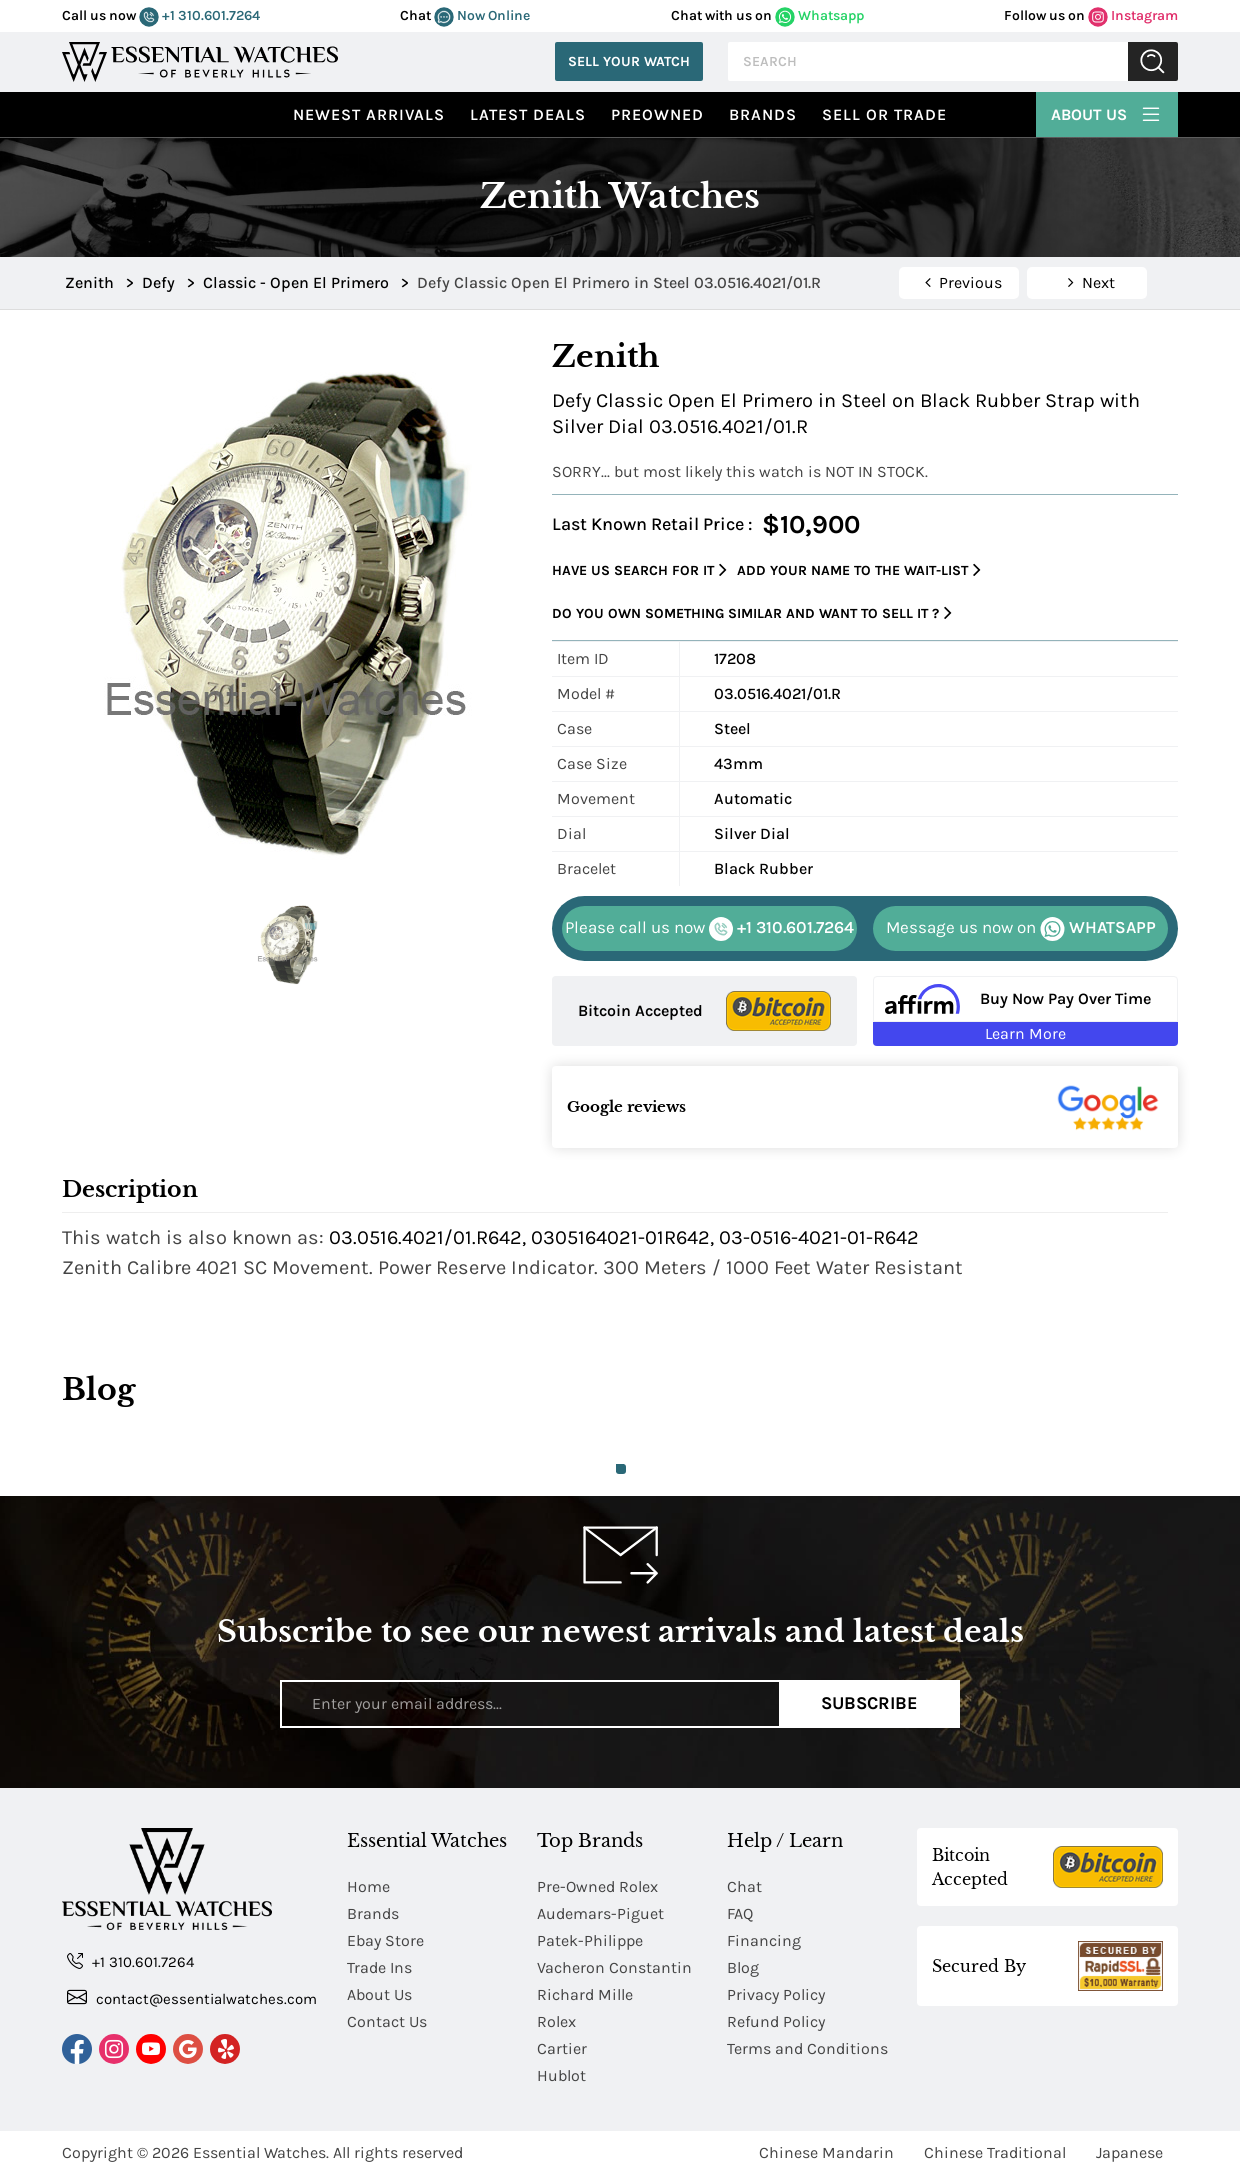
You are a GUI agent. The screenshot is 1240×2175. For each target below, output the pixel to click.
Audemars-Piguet (600, 1913)
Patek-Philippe (590, 1940)
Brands (763, 114)
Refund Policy (776, 2021)
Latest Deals (528, 114)
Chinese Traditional (995, 2152)
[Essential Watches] (200, 59)
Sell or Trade (884, 114)
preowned (657, 114)
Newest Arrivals (369, 114)
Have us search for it (639, 570)
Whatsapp (819, 15)
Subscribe (869, 1703)
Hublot (561, 2075)
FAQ (740, 1913)
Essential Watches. (261, 2152)
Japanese (1129, 2152)
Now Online (482, 15)
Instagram (1133, 15)
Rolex (556, 2021)
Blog (743, 1967)
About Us (1107, 112)
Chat (744, 1886)
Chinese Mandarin (826, 2152)
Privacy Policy (776, 1994)
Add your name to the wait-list (859, 570)
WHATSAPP (1021, 929)
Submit (1153, 61)
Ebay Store (385, 1940)
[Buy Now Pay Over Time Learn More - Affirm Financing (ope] (1025, 1011)
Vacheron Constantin (614, 1967)
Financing (764, 1940)
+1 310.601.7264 (199, 15)
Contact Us (387, 2021)
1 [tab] (621, 1469)
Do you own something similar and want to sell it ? (752, 613)
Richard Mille (585, 1994)
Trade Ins (379, 1967)
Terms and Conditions (807, 2048)
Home (368, 1886)
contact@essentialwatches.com (192, 1997)
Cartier (562, 2048)
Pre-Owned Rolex (597, 1886)
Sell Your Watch (629, 61)
